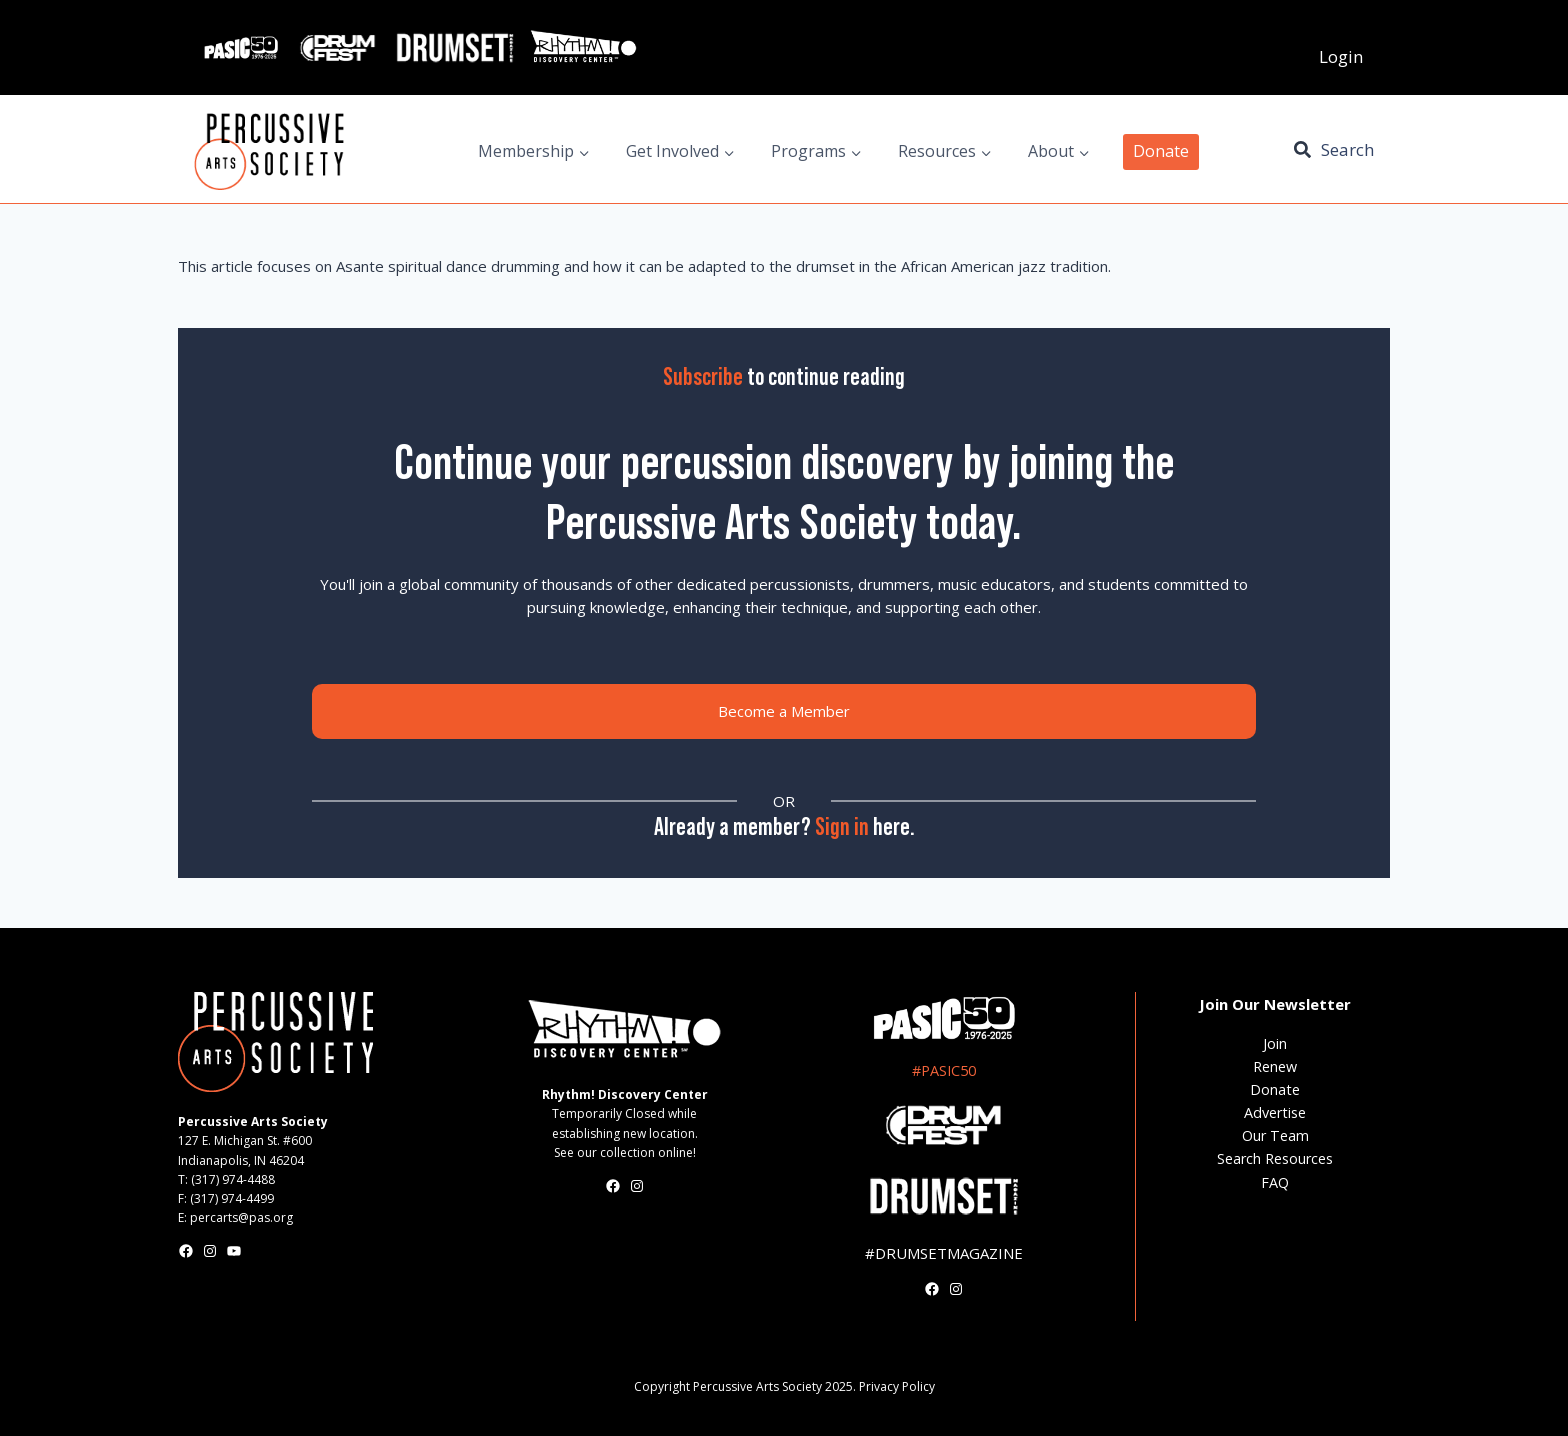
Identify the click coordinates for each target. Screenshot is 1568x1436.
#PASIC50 (944, 1070)
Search (1347, 149)
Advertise (1275, 1112)
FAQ (1275, 1182)
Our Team (1275, 1135)
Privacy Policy (897, 1386)
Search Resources (1275, 1158)
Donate (1161, 151)
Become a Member (784, 711)
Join (1275, 1043)
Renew (1275, 1066)
